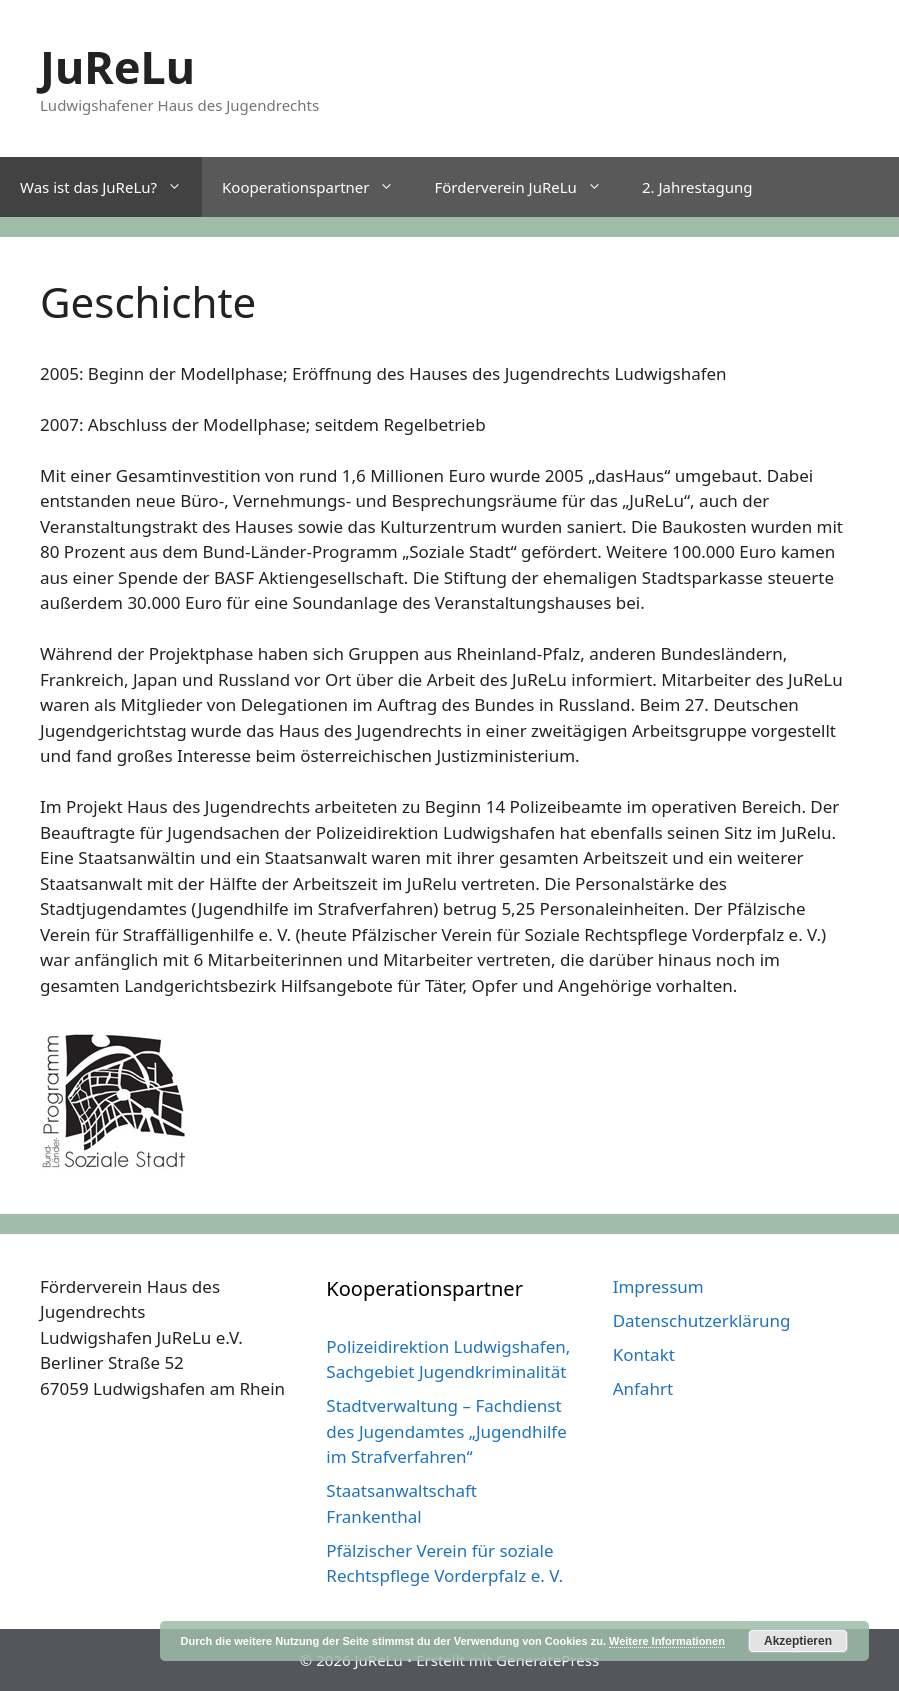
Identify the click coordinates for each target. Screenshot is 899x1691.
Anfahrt (643, 1388)
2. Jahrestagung (697, 187)
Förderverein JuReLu (527, 187)
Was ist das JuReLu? (111, 187)
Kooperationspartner (318, 187)
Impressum (658, 1286)
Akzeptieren (798, 1641)
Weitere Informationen (667, 1641)
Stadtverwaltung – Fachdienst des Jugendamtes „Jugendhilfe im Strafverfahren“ (446, 1431)
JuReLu (117, 66)
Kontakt (644, 1354)
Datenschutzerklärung (702, 1320)
